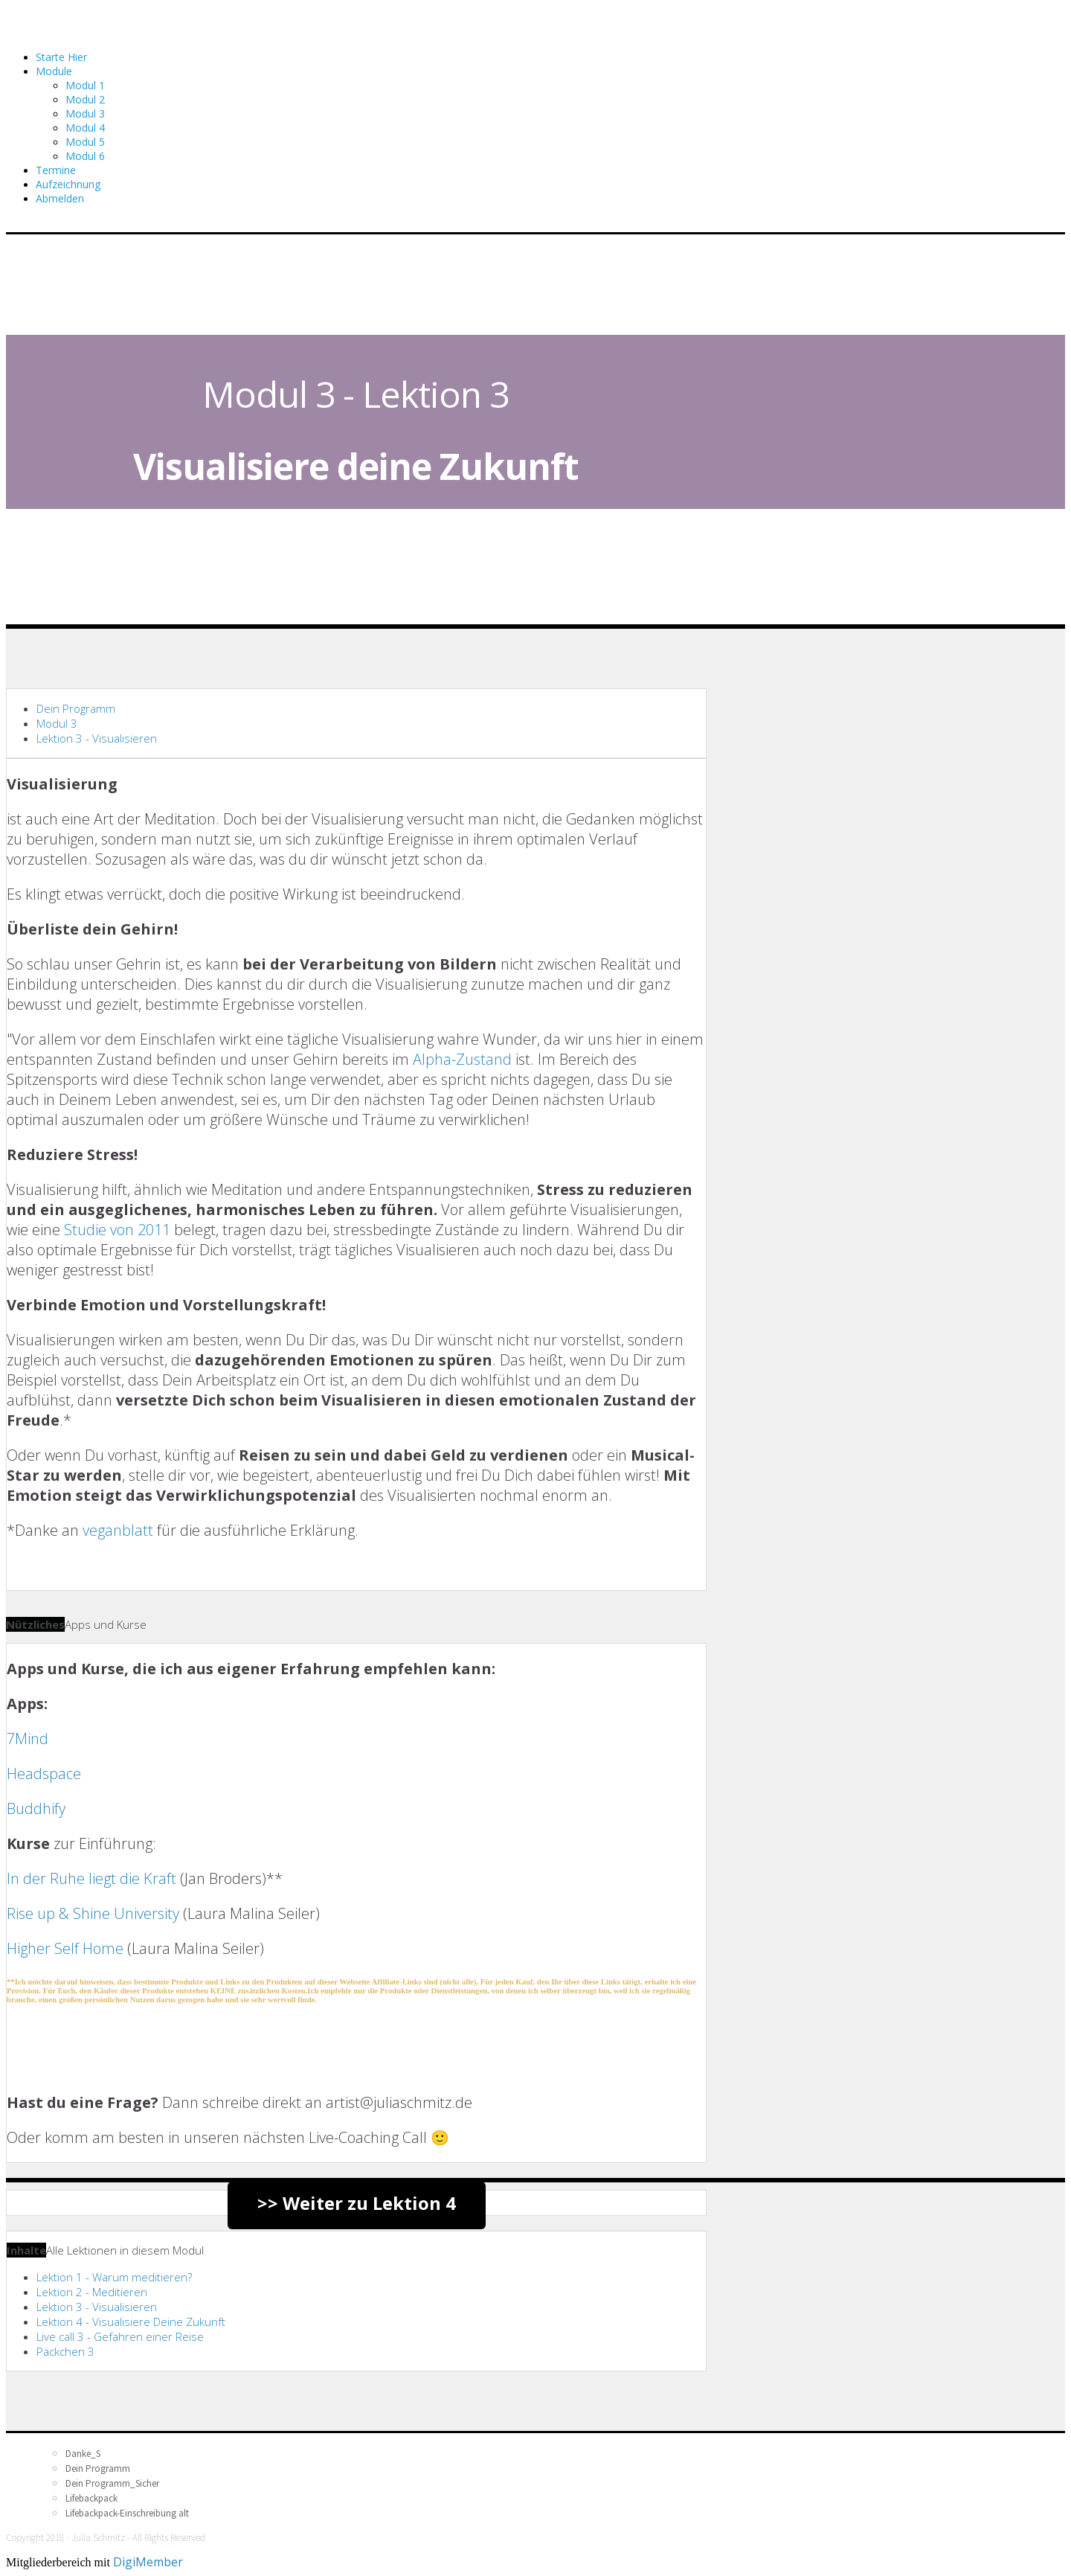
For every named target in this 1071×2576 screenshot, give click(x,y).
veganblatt (118, 1530)
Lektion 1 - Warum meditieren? (114, 2276)
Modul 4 (85, 128)
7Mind (27, 1738)
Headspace (44, 1773)
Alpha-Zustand (462, 1059)
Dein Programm (75, 708)
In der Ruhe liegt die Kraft (91, 1878)
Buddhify (36, 1808)
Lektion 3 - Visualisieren (96, 738)
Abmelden (60, 198)
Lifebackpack (91, 2498)
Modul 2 (85, 99)
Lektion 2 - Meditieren (91, 2291)
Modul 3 (85, 113)
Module (54, 71)
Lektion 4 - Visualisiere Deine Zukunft (130, 2321)
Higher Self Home (65, 1948)
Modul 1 (85, 85)
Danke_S (82, 2453)
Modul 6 (85, 156)
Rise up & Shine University (93, 1913)
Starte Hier (61, 57)
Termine (56, 170)
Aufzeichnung (68, 184)
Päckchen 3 (65, 2351)
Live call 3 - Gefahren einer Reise (120, 2336)
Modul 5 (85, 142)
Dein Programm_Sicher (112, 2483)
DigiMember (148, 2562)
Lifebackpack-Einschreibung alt (127, 2513)
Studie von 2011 (119, 1230)
